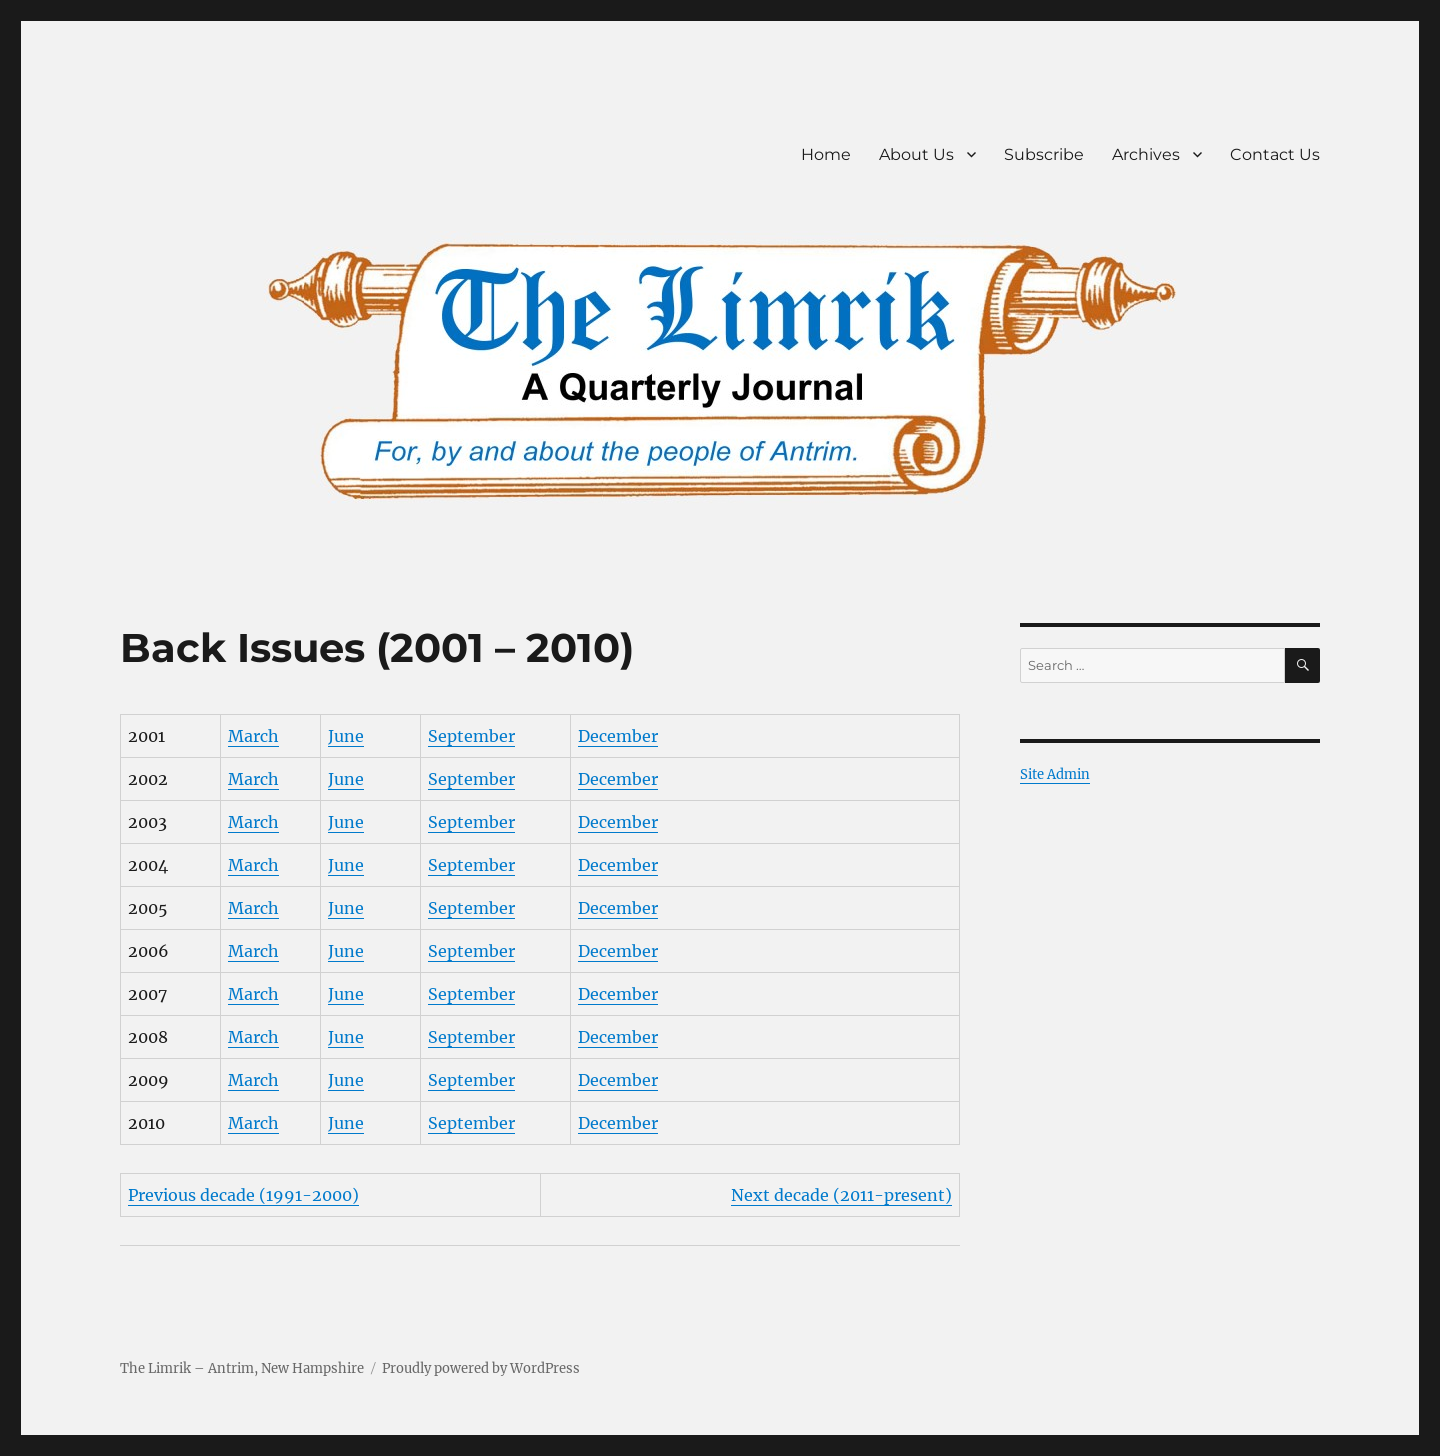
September (471, 736)
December (618, 736)
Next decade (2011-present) (841, 1195)
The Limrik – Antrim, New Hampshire (242, 1368)
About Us (916, 154)
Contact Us (1275, 154)
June (346, 736)
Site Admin (1055, 774)
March (253, 736)
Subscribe (1044, 154)
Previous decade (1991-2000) (243, 1195)
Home (826, 154)
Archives (1146, 154)
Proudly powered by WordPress (481, 1368)
